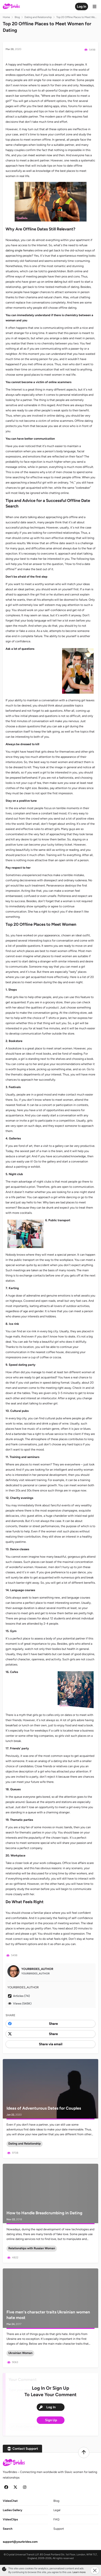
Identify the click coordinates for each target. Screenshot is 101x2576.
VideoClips (10, 2519)
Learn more (79, 2572)
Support (58, 2528)
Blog (56, 2501)
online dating (53, 281)
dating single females (20, 250)
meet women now (40, 155)
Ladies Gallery (12, 2510)
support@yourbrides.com (20, 2541)
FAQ (56, 2519)
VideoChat (10, 2501)
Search (7, 2528)
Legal (56, 2510)
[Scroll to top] (83, 2452)
